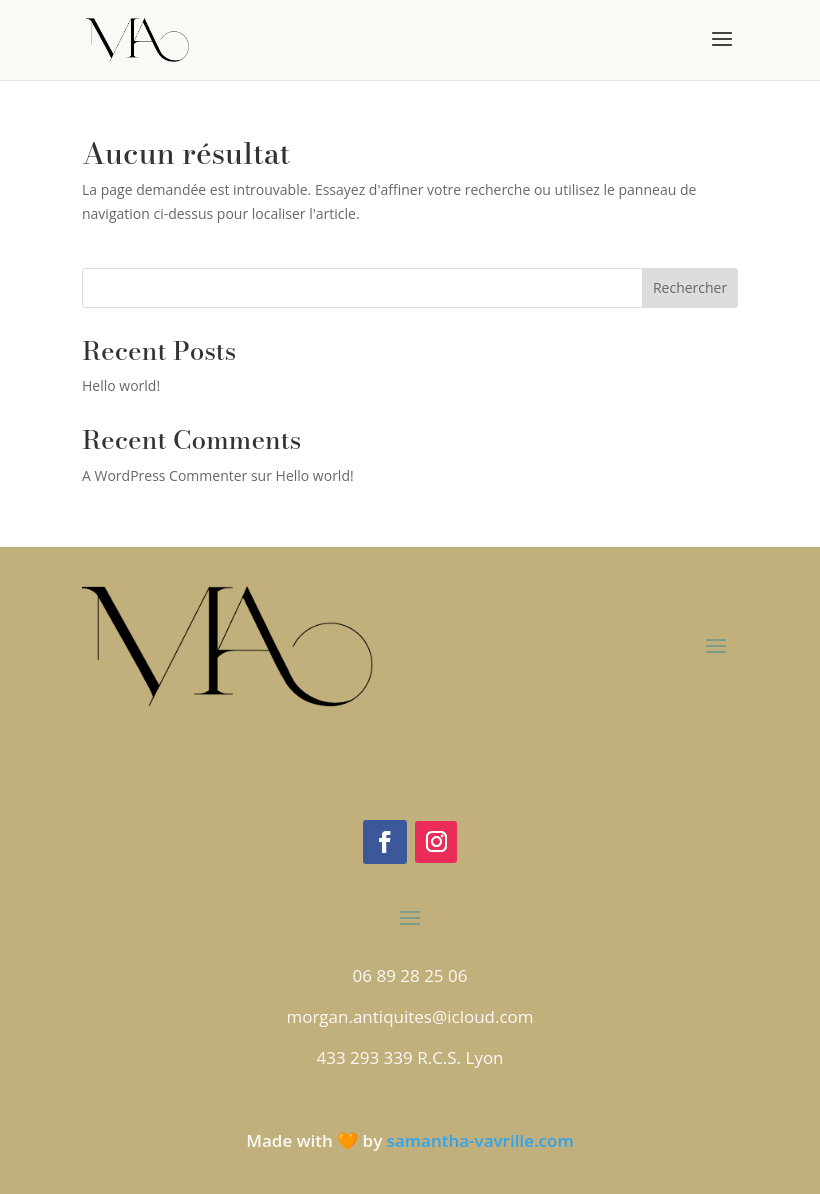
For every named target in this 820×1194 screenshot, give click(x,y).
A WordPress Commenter (164, 475)
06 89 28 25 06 (410, 975)
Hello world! (121, 385)
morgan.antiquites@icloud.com (409, 1016)
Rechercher (690, 287)
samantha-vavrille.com (480, 1140)
